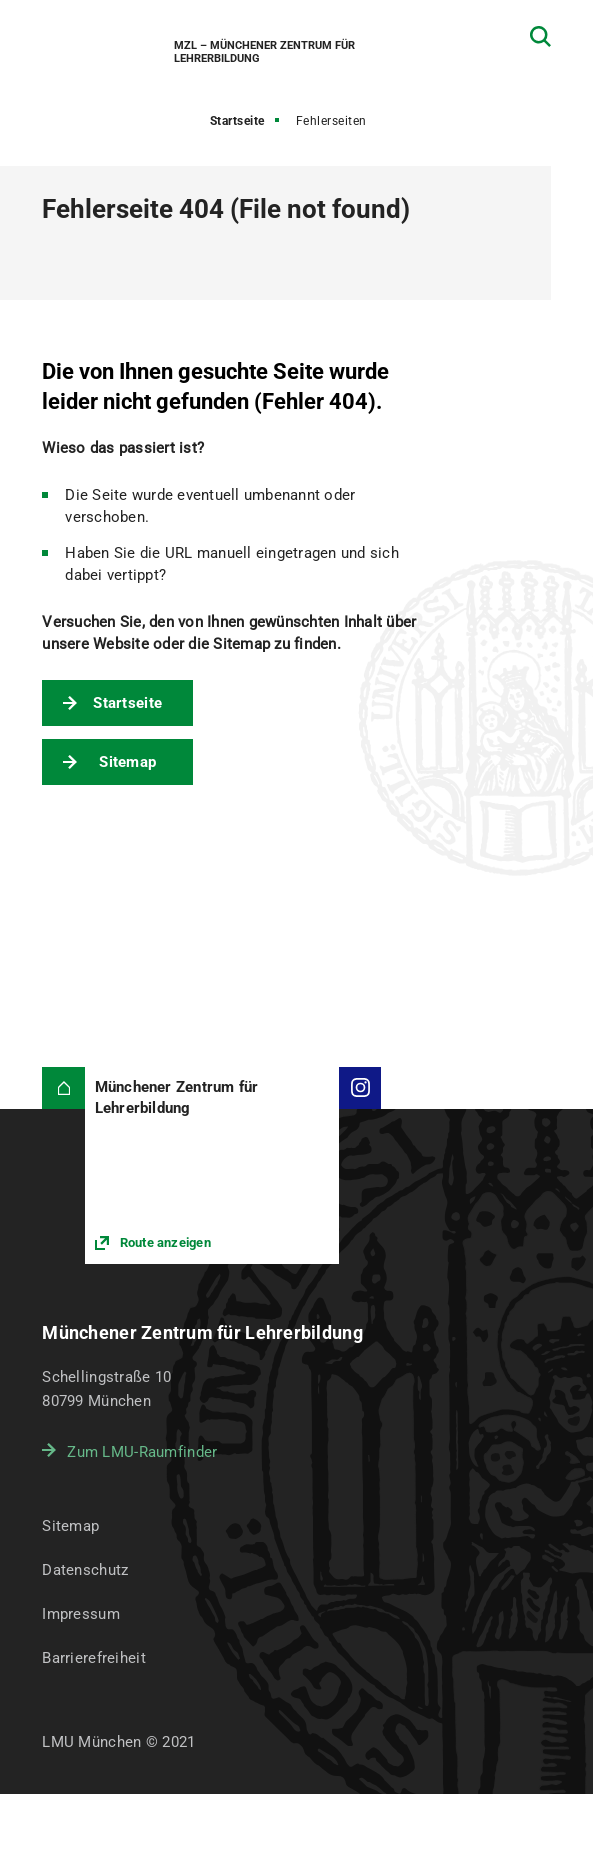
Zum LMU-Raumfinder (142, 1452)
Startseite (237, 121)
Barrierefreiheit (93, 1658)
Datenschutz (85, 1570)
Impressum (81, 1614)
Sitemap (127, 762)
